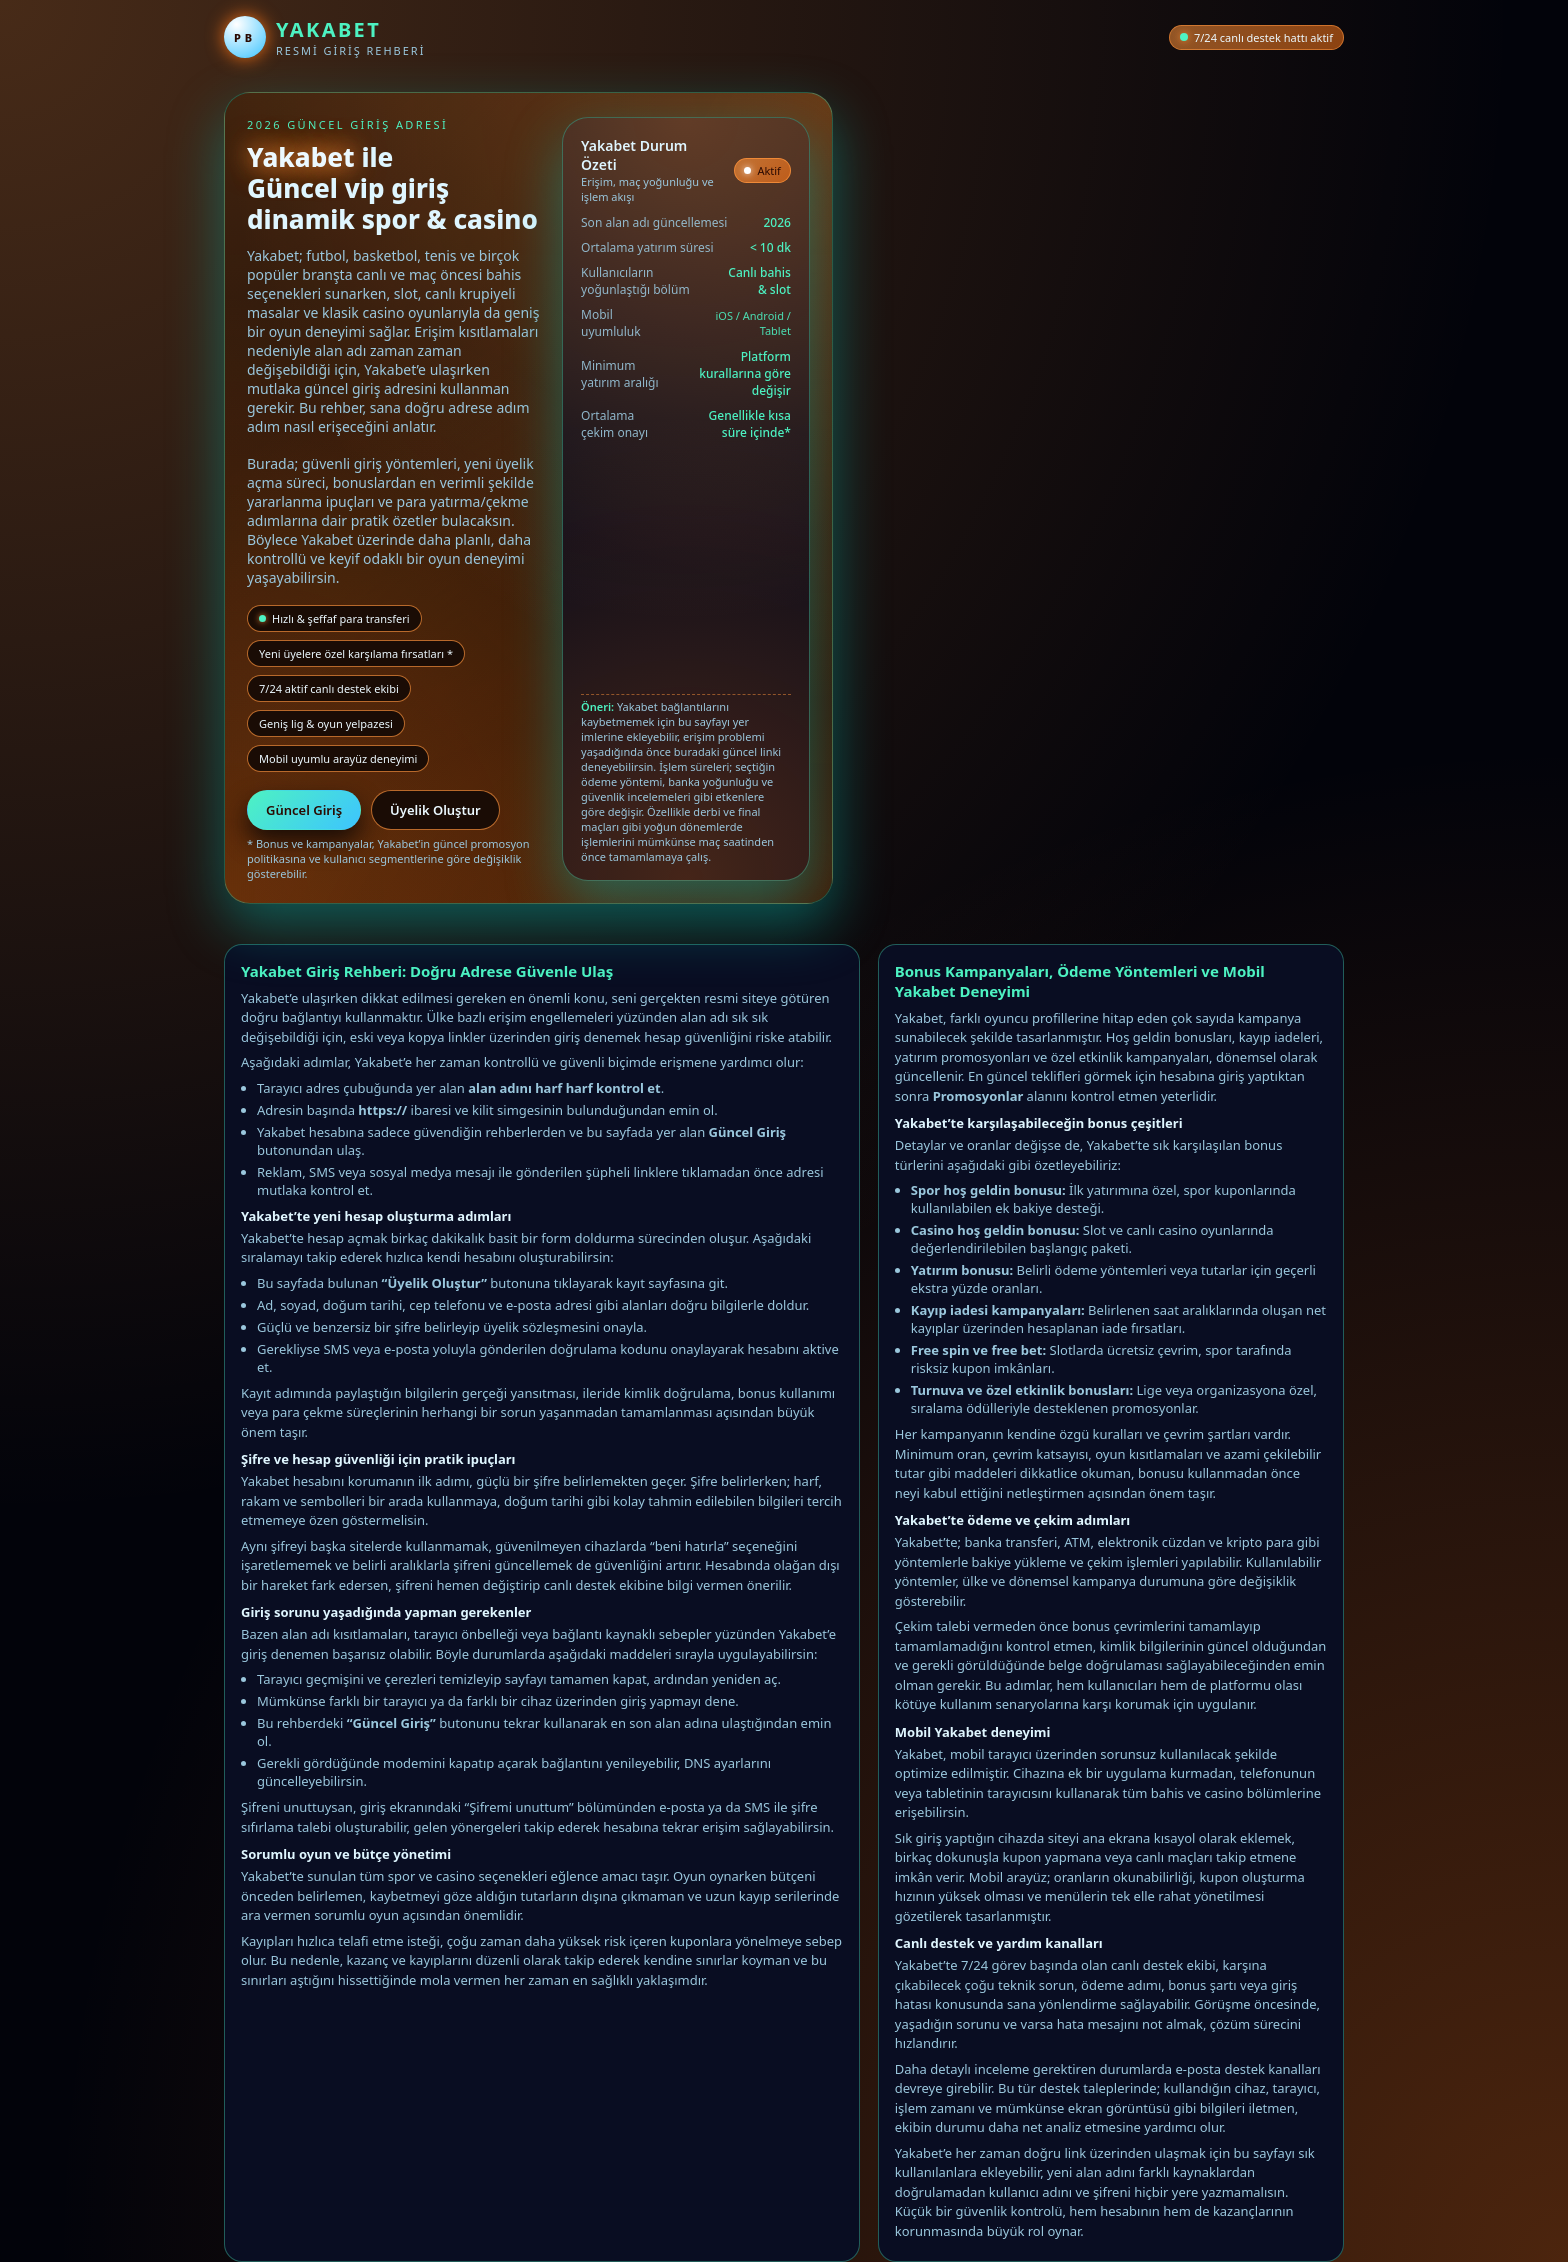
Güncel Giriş (304, 810)
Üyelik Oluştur (435, 810)
